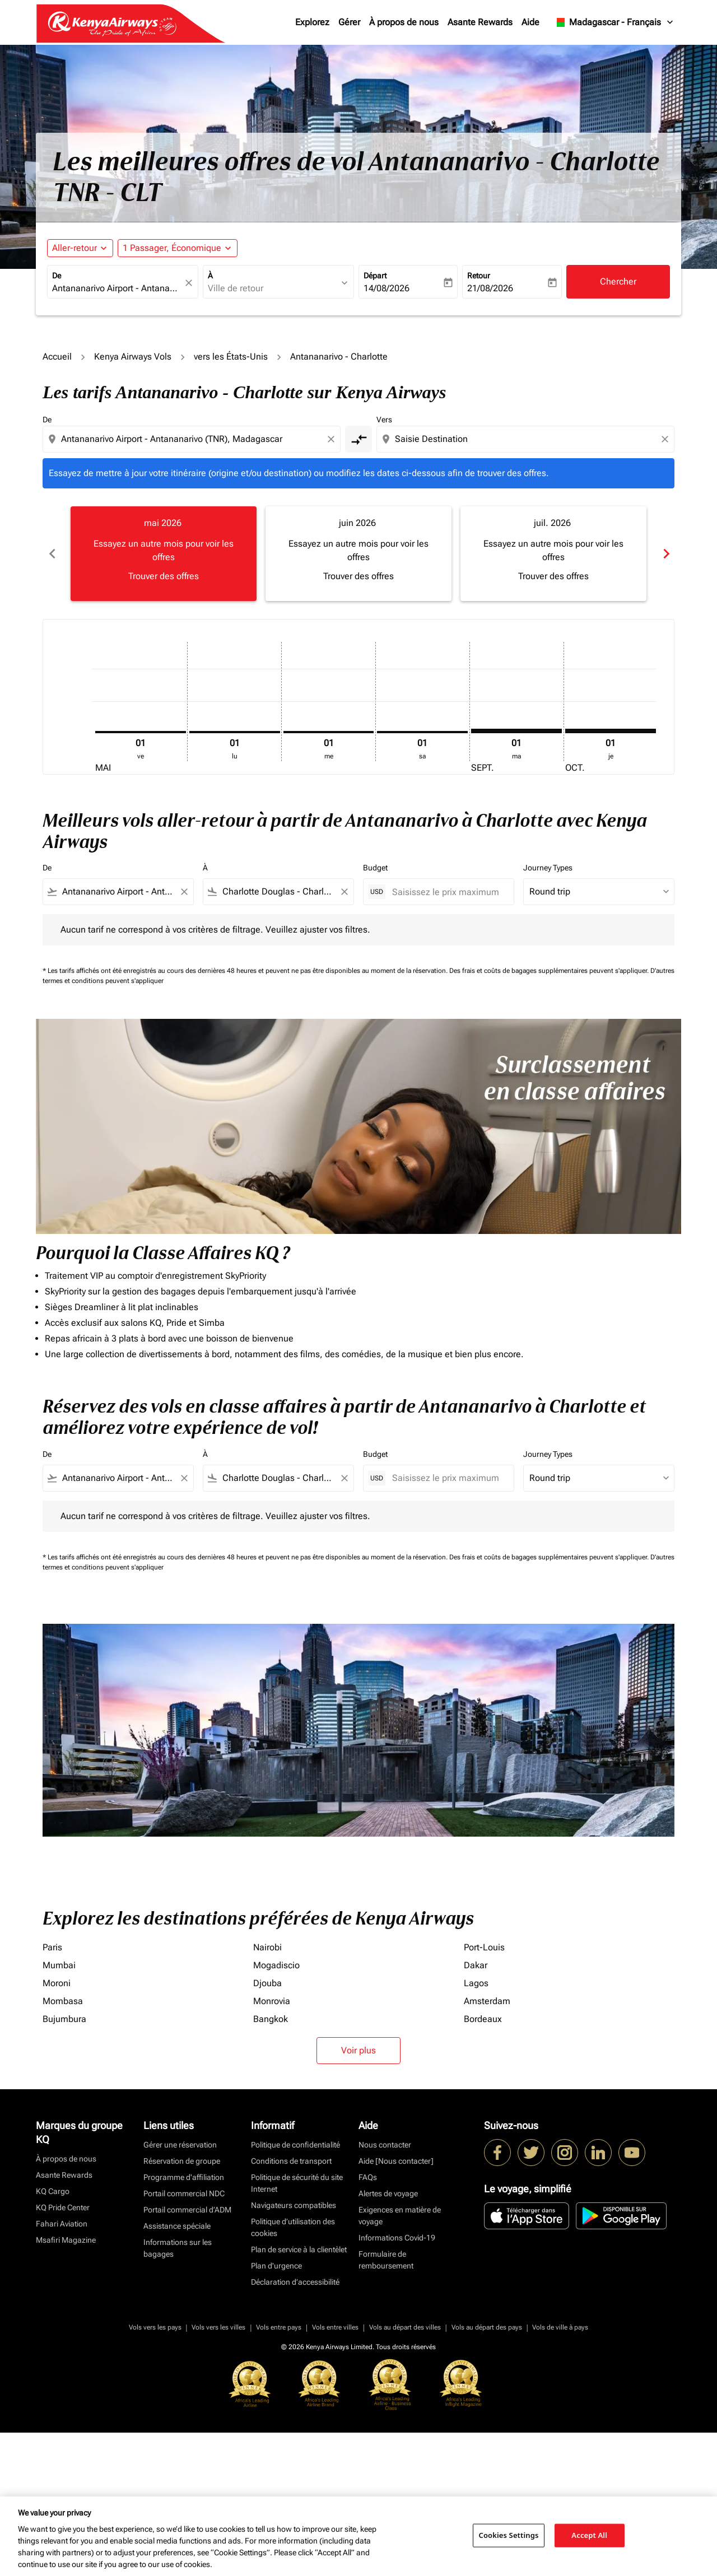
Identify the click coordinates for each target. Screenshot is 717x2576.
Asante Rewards (480, 22)
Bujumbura (64, 2162)
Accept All (589, 2535)
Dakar (475, 2108)
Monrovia (271, 2144)
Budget (375, 867)
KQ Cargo (52, 2334)
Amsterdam (487, 2144)
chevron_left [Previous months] (51, 553)
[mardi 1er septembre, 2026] (516, 731)
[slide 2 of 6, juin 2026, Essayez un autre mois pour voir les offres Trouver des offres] (358, 553)
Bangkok (270, 2162)
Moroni (57, 2126)
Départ (375, 275)
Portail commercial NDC (184, 2336)
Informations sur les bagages (177, 2391)
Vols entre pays (278, 2471)
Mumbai (59, 2108)
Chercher (618, 281)
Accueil (57, 356)
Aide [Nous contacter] (396, 2304)
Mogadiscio (276, 2108)
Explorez (312, 22)
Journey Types (547, 867)
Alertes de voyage (388, 2336)
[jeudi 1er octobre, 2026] (610, 731)
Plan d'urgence (276, 2409)
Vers (384, 419)
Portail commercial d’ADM (187, 2353)
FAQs (367, 2320)
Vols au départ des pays (486, 2471)
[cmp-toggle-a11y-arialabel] (358, 439)
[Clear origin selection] (332, 439)
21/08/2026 (490, 288)
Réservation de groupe (181, 2304)
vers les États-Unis (231, 356)
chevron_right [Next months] (665, 553)
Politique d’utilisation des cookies (293, 2370)
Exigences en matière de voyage (399, 2359)
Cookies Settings (509, 2535)
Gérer (349, 22)
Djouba (267, 2126)
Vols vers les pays (155, 2471)
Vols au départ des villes (405, 2471)
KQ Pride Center (63, 2350)
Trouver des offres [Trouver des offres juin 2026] (358, 576)
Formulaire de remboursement (385, 2403)
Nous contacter (384, 2288)
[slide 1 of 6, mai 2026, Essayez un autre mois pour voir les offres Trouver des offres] (164, 553)
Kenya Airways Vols (132, 356)
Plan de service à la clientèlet (299, 2392)
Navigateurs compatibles (293, 2348)
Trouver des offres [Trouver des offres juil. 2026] (553, 576)
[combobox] (117, 288)
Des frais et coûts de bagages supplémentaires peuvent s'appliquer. (549, 971)
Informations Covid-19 (396, 2381)
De (56, 275)
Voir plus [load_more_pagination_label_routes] (358, 2193)
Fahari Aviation (61, 2367)
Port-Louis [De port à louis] (484, 2090)
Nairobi (267, 2090)
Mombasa (63, 2144)
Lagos (476, 2126)
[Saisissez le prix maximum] (447, 892)
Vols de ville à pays (560, 2471)
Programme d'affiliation (183, 2320)
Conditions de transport (291, 2304)
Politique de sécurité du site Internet (297, 2326)
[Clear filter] (183, 892)
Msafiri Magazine (66, 2383)
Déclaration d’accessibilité (295, 2425)
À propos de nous (404, 22)
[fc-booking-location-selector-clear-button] (190, 282)
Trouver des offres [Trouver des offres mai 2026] (163, 576)
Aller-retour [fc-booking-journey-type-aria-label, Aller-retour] (74, 248)
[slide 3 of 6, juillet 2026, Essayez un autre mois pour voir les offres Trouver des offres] (553, 553)
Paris (52, 2090)
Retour (478, 275)
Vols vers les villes (218, 2471)
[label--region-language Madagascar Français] (613, 22)
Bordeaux (483, 2162)
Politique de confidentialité (295, 2288)
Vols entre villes (335, 2471)
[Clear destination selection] (666, 439)
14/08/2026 (386, 288)
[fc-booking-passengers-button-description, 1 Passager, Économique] (172, 248)
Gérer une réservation (180, 2288)
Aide (530, 22)
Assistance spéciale (177, 2369)
